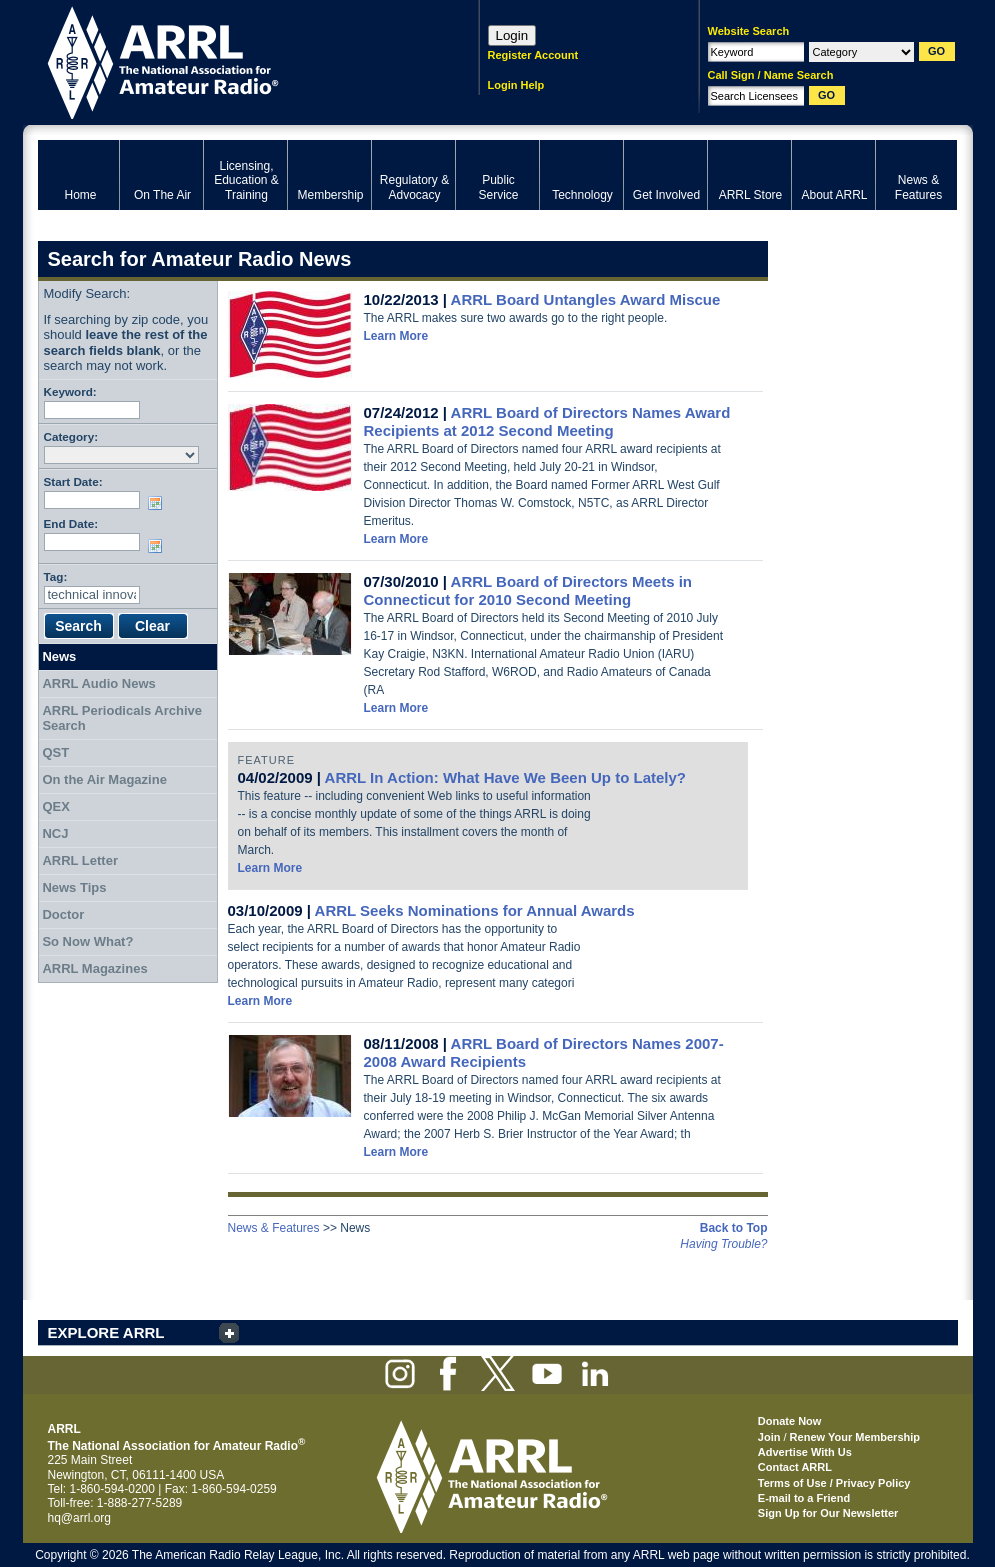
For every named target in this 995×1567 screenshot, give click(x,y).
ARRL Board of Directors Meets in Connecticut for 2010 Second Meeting (528, 590)
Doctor (63, 914)
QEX (55, 806)
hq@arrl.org (80, 1518)
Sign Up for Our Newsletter (828, 1513)
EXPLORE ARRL (106, 1332)
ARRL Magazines (94, 968)
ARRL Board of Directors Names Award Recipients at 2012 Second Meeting (547, 421)
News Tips (74, 887)
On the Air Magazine (104, 779)
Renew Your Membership (855, 1437)
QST (55, 752)
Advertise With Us (805, 1452)
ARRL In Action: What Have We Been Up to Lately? (505, 777)
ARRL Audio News (98, 683)
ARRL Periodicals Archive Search (122, 718)
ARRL (232, 60)
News (59, 656)
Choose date (159, 503)
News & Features (274, 1228)
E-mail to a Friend (804, 1498)
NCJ (55, 833)
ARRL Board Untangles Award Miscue (586, 299)
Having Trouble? (723, 1244)
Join (769, 1437)
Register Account (533, 55)
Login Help (516, 85)
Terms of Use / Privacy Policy (834, 1483)
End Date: (71, 523)
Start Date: (73, 481)
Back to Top (734, 1228)
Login (512, 35)
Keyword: (70, 391)
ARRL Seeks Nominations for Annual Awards (475, 910)
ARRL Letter (80, 860)
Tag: (56, 576)
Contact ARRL (795, 1467)
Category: (71, 436)
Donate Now (790, 1421)
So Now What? (87, 941)
